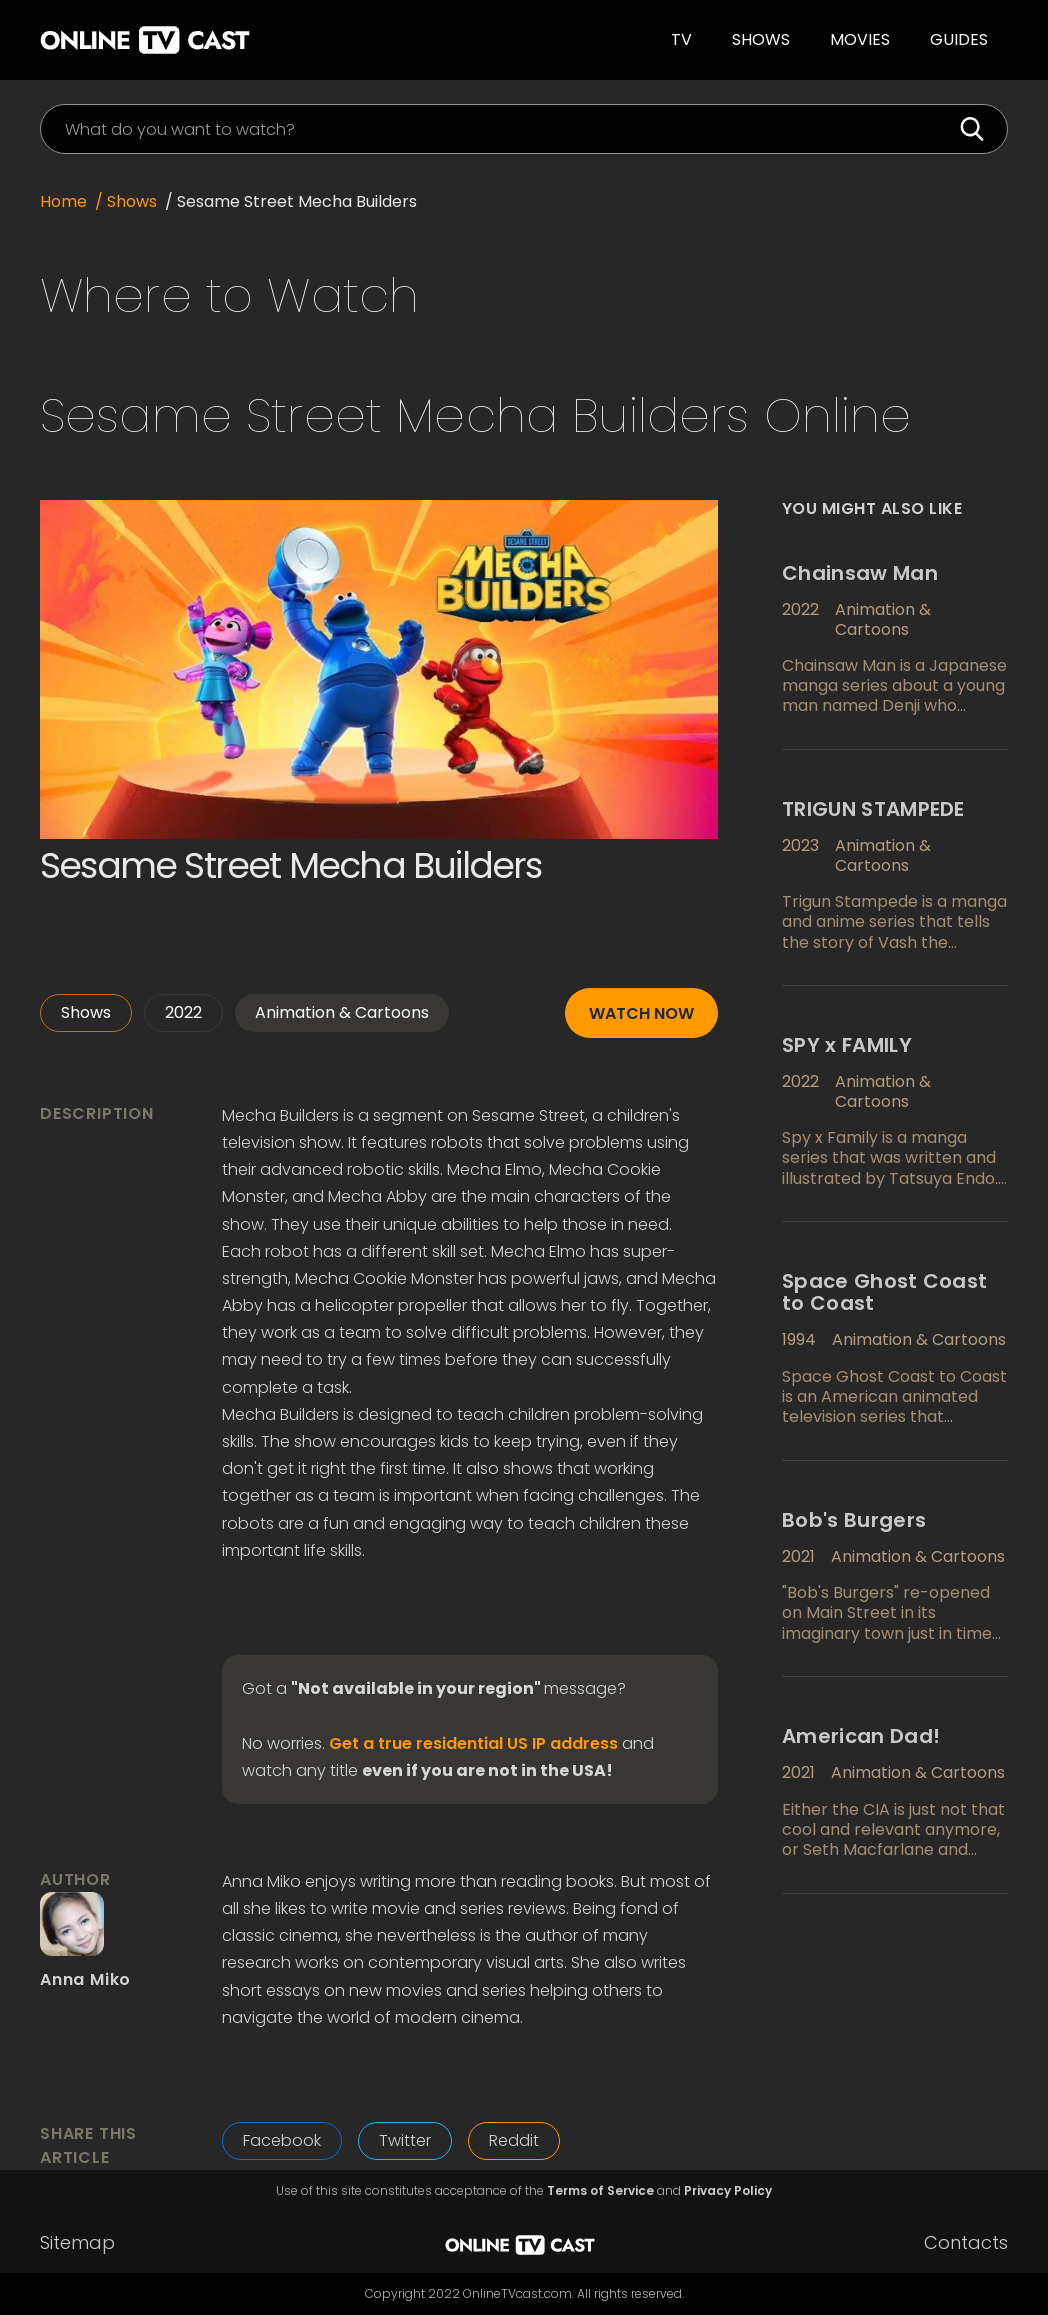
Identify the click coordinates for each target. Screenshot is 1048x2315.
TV (681, 39)
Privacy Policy (728, 2191)
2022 (183, 1012)
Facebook (282, 2140)
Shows (761, 39)
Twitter (405, 2140)
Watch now (641, 1013)
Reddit (514, 2140)
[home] (245, 40)
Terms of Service (600, 2191)
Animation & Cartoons (342, 1012)
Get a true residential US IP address (473, 1744)
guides (959, 39)
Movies (860, 39)
